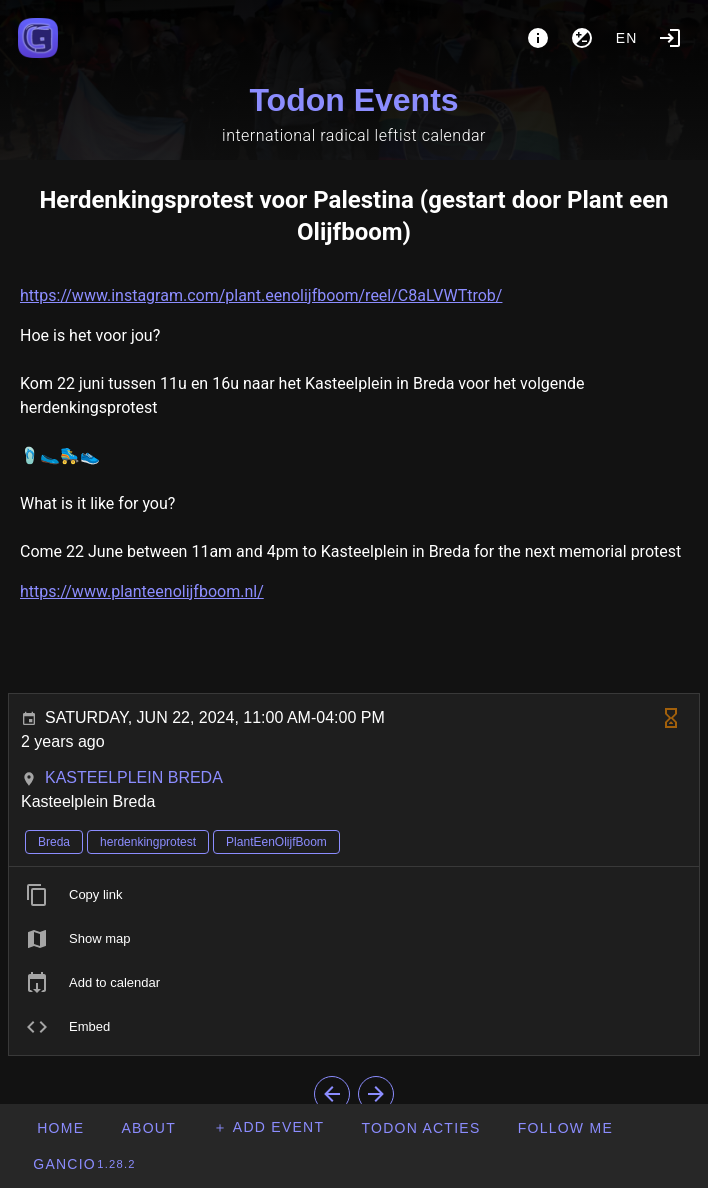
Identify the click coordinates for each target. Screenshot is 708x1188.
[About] (538, 38)
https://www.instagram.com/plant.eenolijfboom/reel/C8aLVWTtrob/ (261, 295)
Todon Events (353, 100)
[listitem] (354, 895)
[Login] (670, 38)
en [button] (627, 38)
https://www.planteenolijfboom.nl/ (142, 591)
